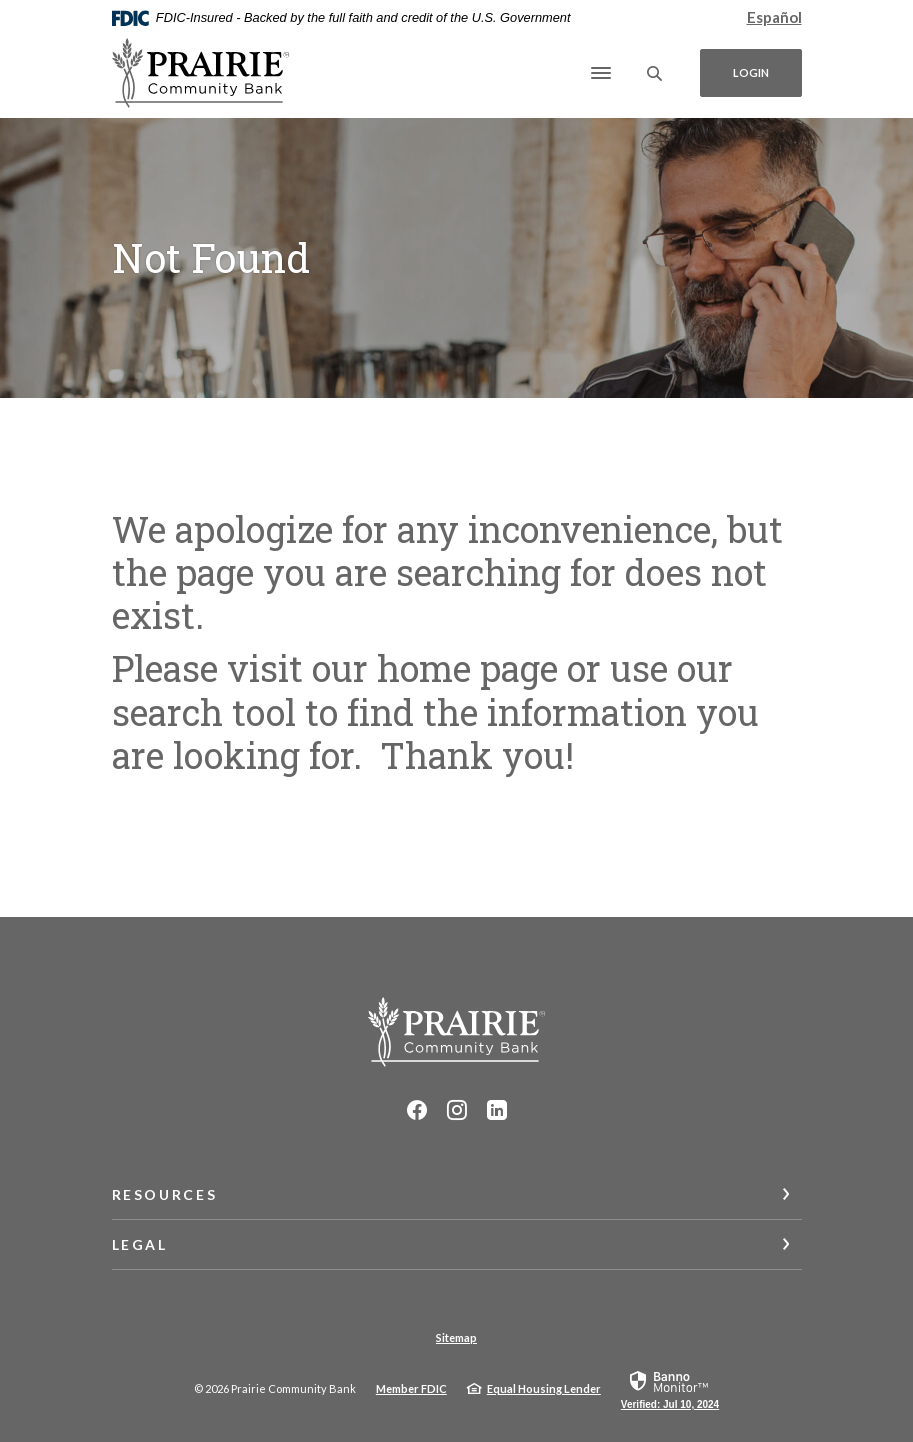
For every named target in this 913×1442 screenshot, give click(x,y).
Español (774, 17)
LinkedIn (497, 1110)
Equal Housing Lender (544, 1388)
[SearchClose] (655, 73)
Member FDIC (411, 1388)
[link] (670, 1389)
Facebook (417, 1110)
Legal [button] (140, 1244)
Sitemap (456, 1337)
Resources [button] (165, 1194)
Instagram (457, 1110)
